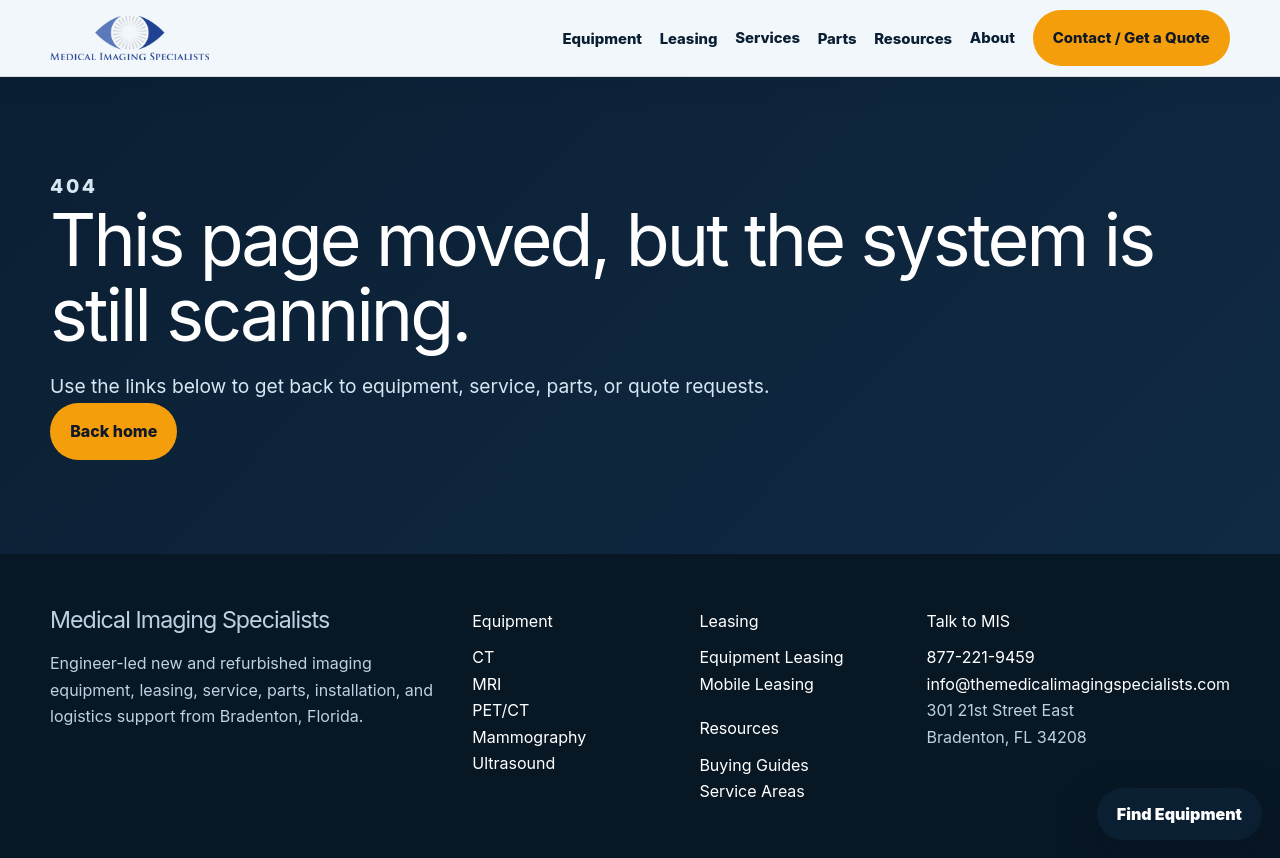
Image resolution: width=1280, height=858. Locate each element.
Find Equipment (1179, 814)
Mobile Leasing (756, 684)
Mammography (529, 737)
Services (767, 38)
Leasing (689, 39)
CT (483, 657)
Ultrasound (513, 763)
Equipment (602, 39)
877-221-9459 (981, 657)
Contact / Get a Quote (1131, 38)
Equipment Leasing (771, 657)
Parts (837, 39)
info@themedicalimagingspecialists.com (1079, 684)
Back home (113, 431)
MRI (486, 684)
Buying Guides (753, 765)
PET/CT (500, 710)
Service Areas (751, 791)
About (992, 38)
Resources (913, 39)
